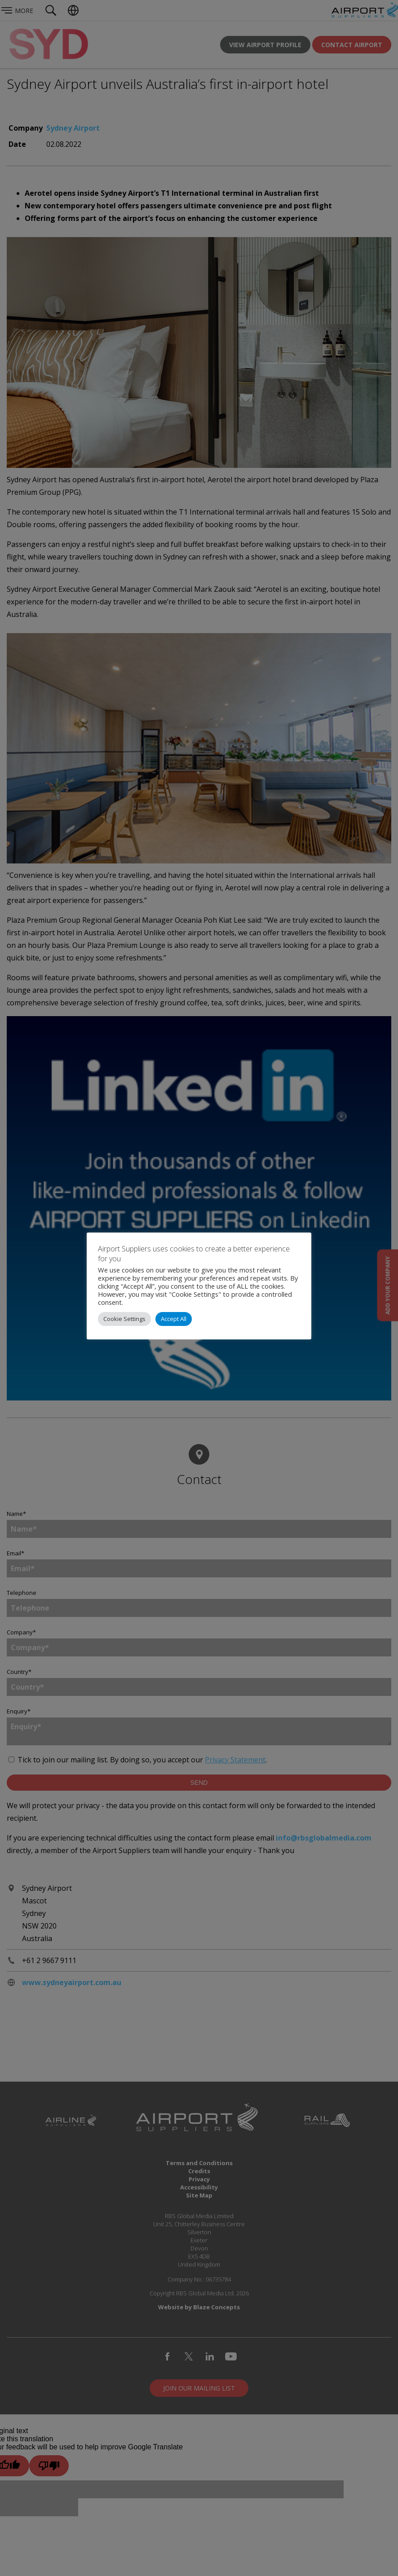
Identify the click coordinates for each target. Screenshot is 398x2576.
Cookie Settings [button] (124, 1319)
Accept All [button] (173, 1319)
